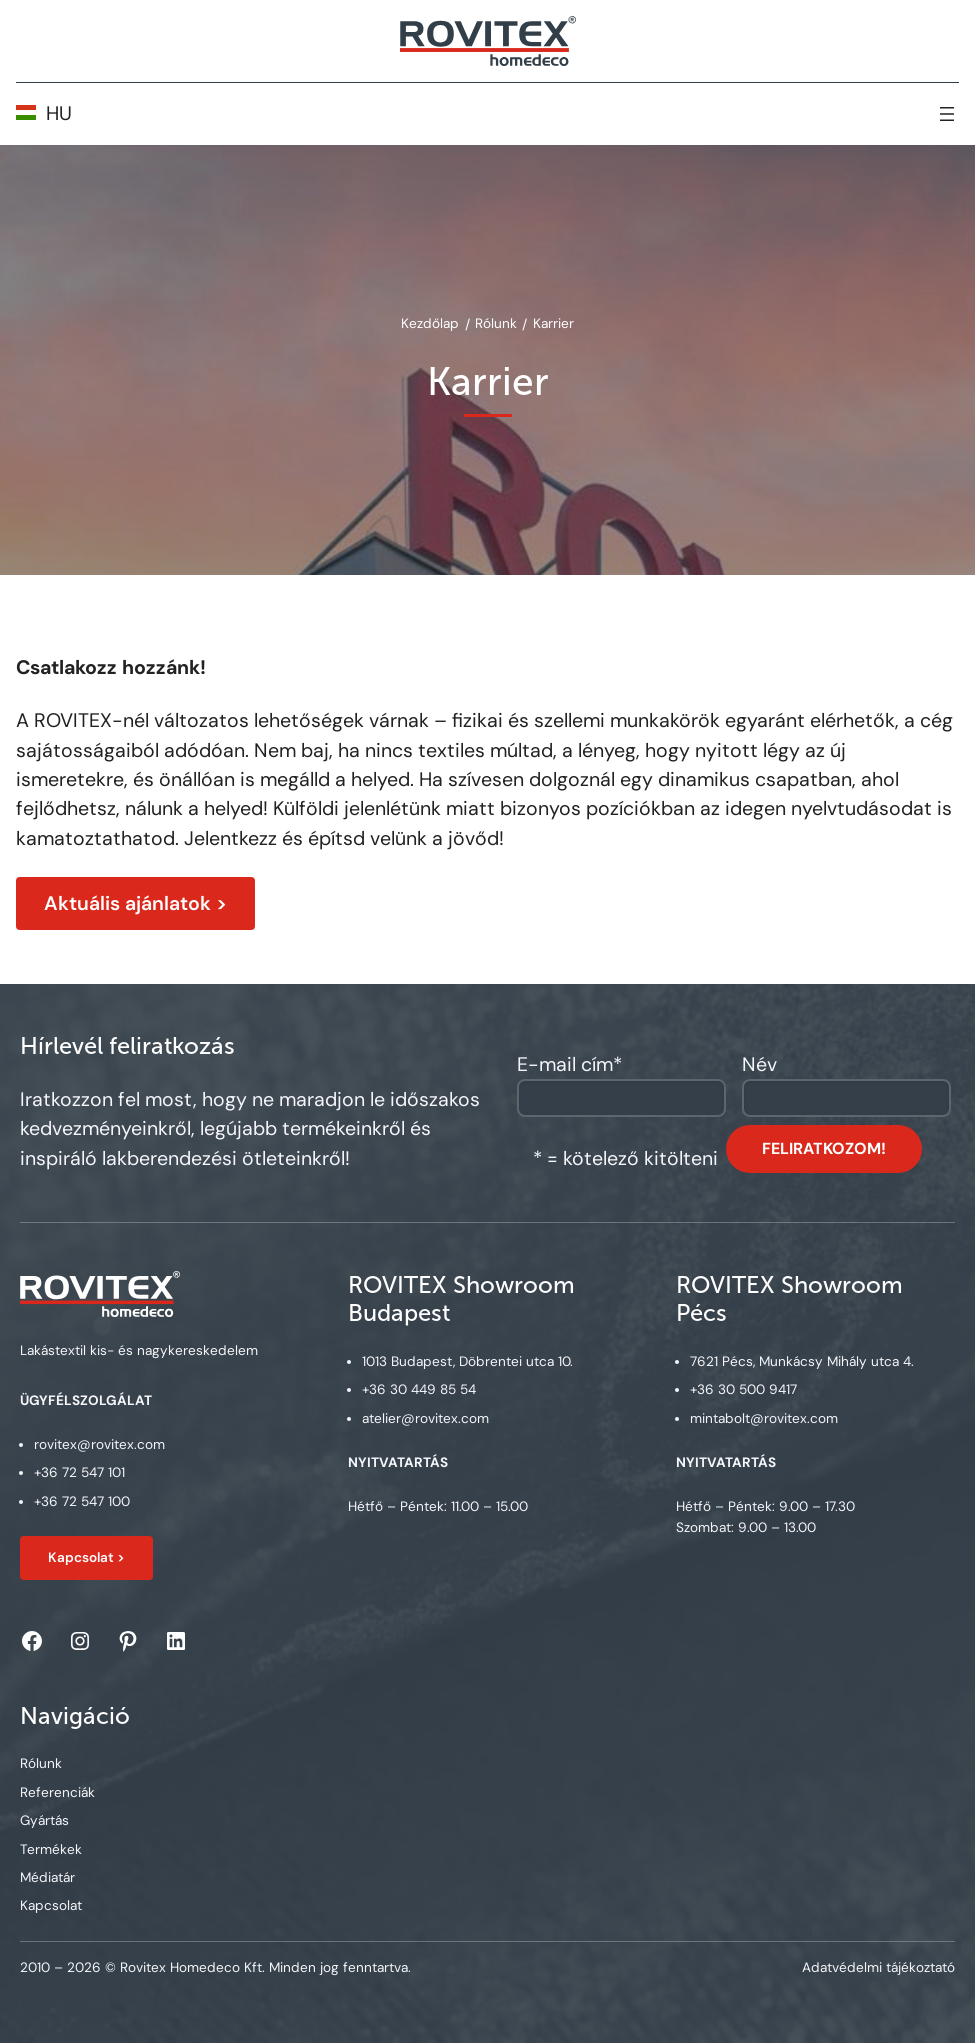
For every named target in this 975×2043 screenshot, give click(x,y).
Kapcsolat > (86, 1557)
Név (759, 1064)
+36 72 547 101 (78, 1473)
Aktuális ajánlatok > (135, 903)
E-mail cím (569, 1064)
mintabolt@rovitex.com (764, 1418)
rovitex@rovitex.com (98, 1444)
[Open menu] (947, 114)
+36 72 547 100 (81, 1501)
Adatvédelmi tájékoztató (878, 1967)
